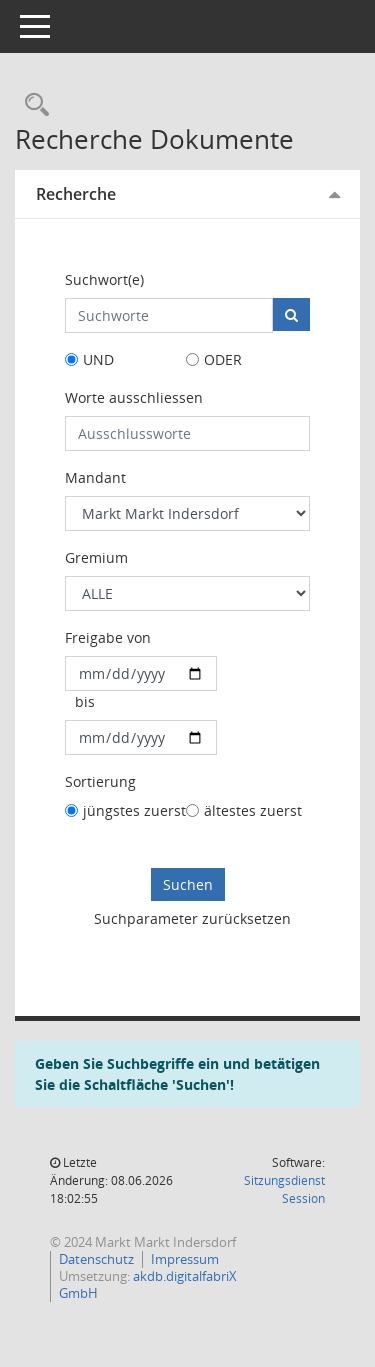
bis (85, 701)
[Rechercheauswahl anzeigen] (32, 105)
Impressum (185, 1259)
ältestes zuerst (253, 810)
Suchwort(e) (104, 279)
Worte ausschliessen (134, 397)
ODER (223, 359)
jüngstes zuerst (134, 810)
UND (98, 359)
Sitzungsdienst (284, 1189)
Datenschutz (96, 1259)
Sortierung (100, 781)
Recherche (76, 194)
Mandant (95, 477)
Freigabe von (108, 637)
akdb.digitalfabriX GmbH (148, 1284)
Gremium (96, 557)
